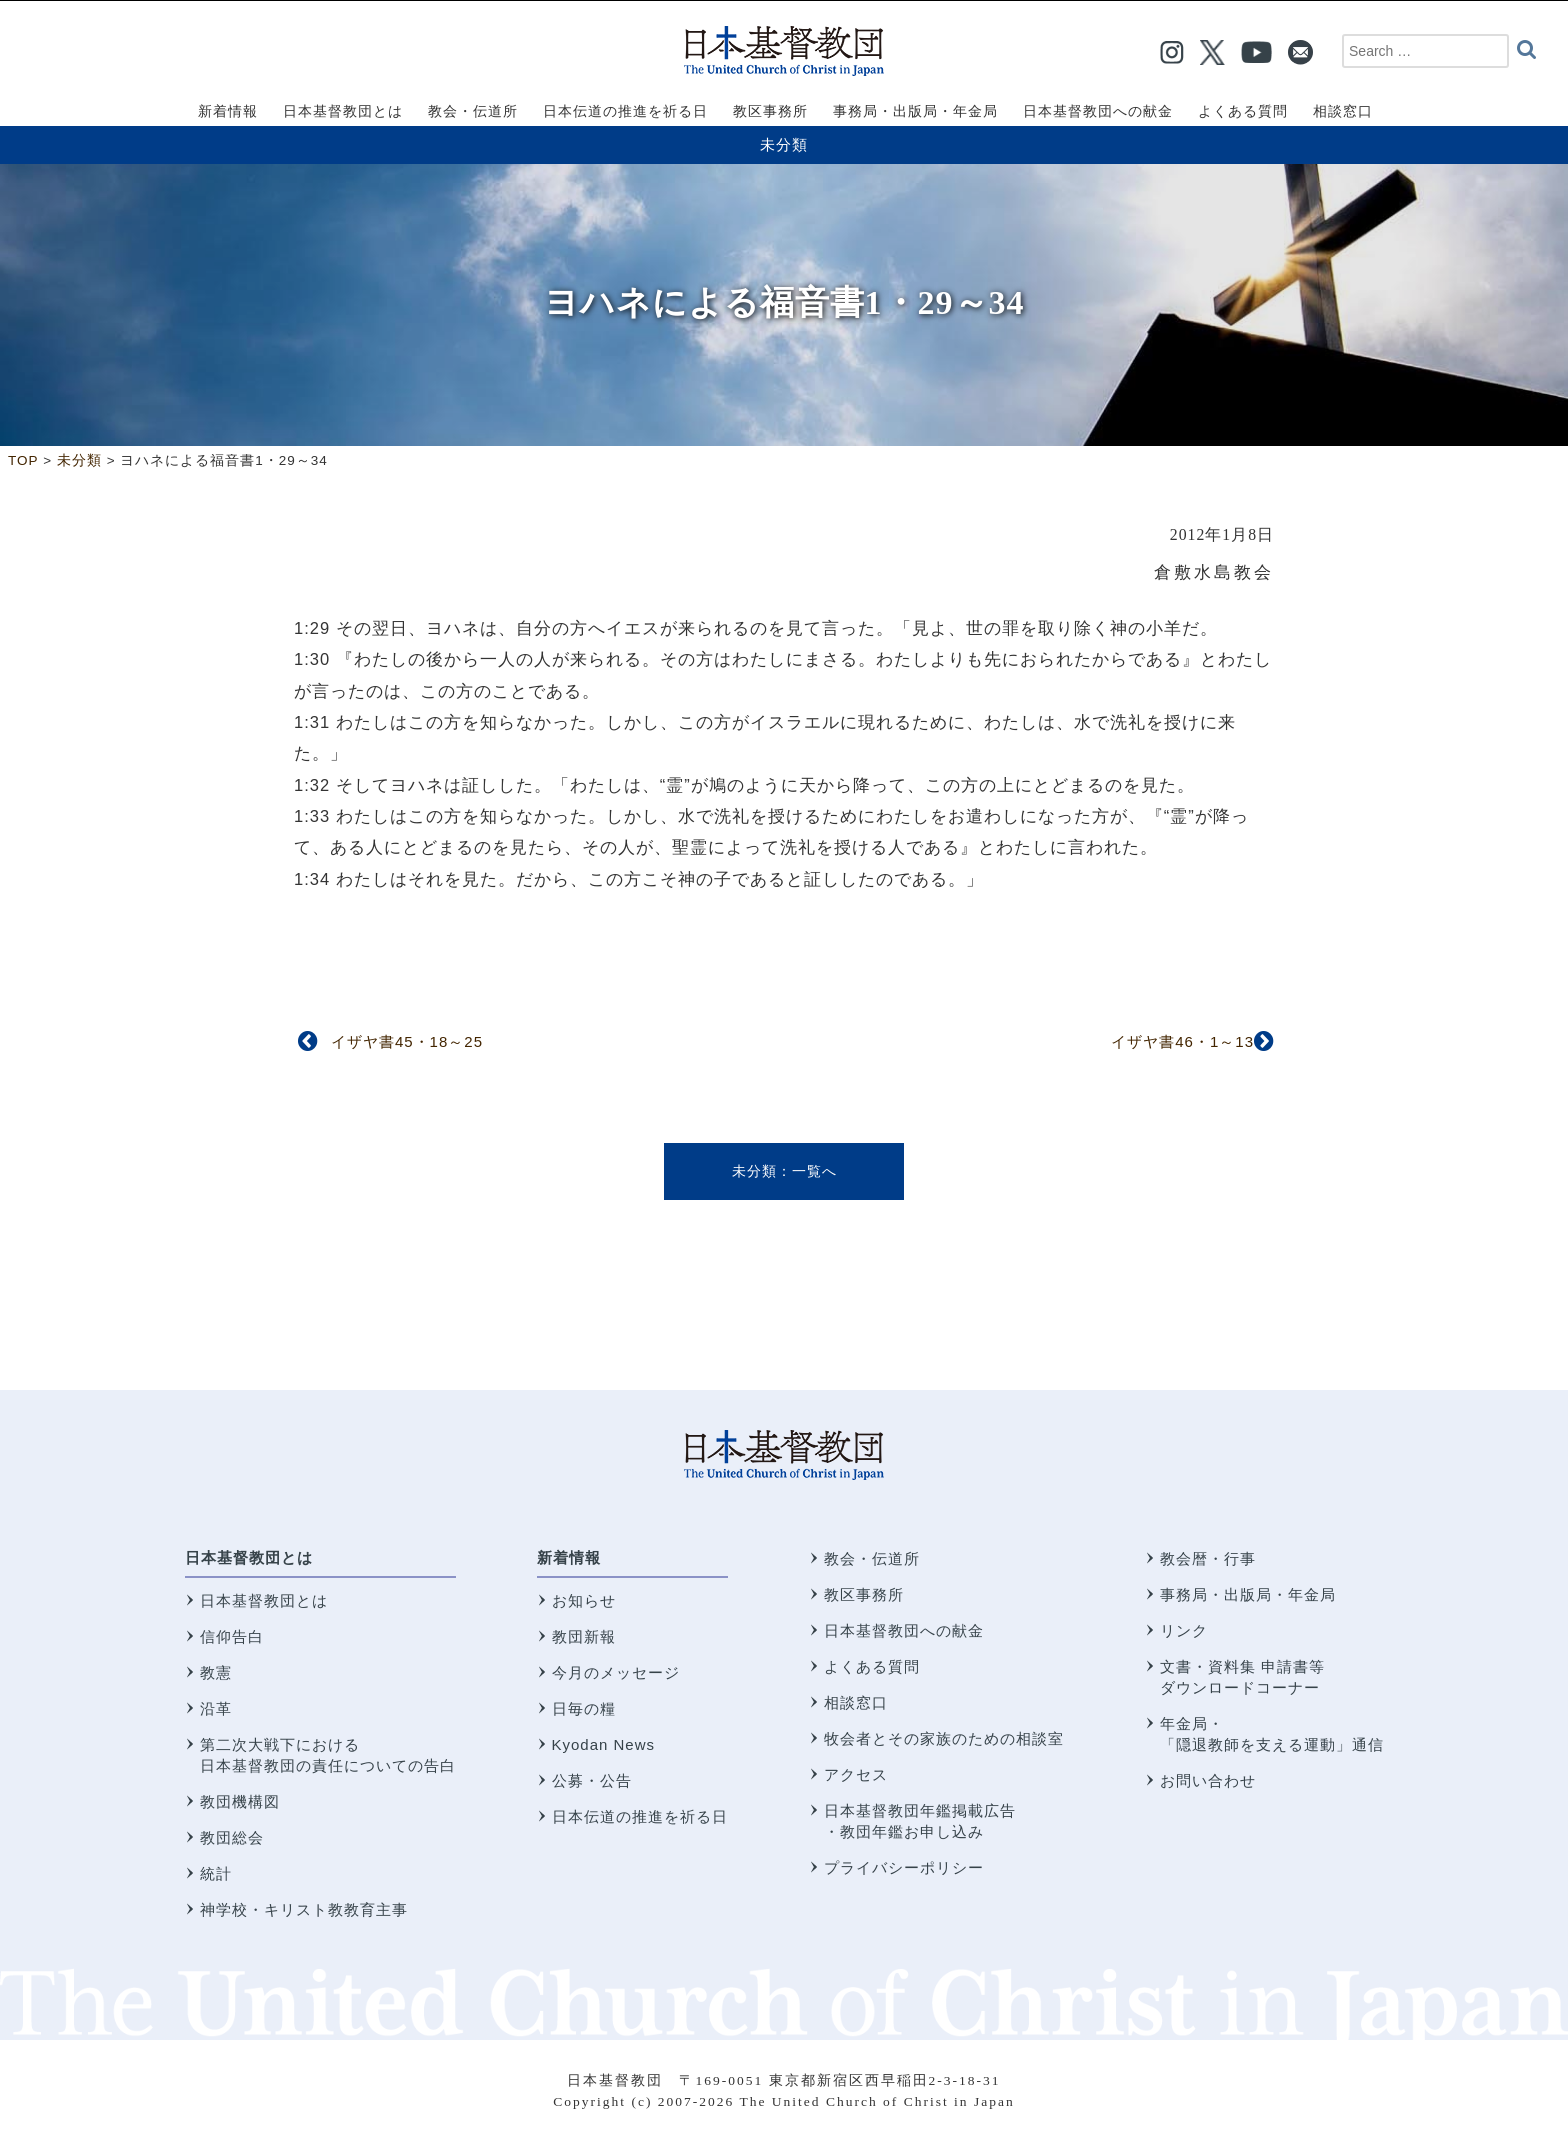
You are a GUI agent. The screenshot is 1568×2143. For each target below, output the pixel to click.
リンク (1184, 1630)
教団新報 (584, 1636)
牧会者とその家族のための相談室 (944, 1738)
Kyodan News (604, 1744)
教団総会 (232, 1837)
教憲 (216, 1672)
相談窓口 (856, 1702)
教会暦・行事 (1208, 1558)
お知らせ (584, 1600)
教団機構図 (240, 1801)
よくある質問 (872, 1666)
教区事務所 (864, 1594)
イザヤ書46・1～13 (1182, 1041)
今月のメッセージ (616, 1672)
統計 (216, 1873)
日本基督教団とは (249, 1557)
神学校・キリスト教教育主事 (304, 1909)
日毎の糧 (584, 1708)
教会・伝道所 (872, 1558)
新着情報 (569, 1557)
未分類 (784, 144)
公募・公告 (592, 1780)
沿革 (216, 1708)
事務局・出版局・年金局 (1248, 1594)
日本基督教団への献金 (904, 1630)
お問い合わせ (1208, 1780)
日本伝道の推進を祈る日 (640, 1816)
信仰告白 (232, 1636)
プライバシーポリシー (904, 1867)
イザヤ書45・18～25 (407, 1041)
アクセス (856, 1774)
